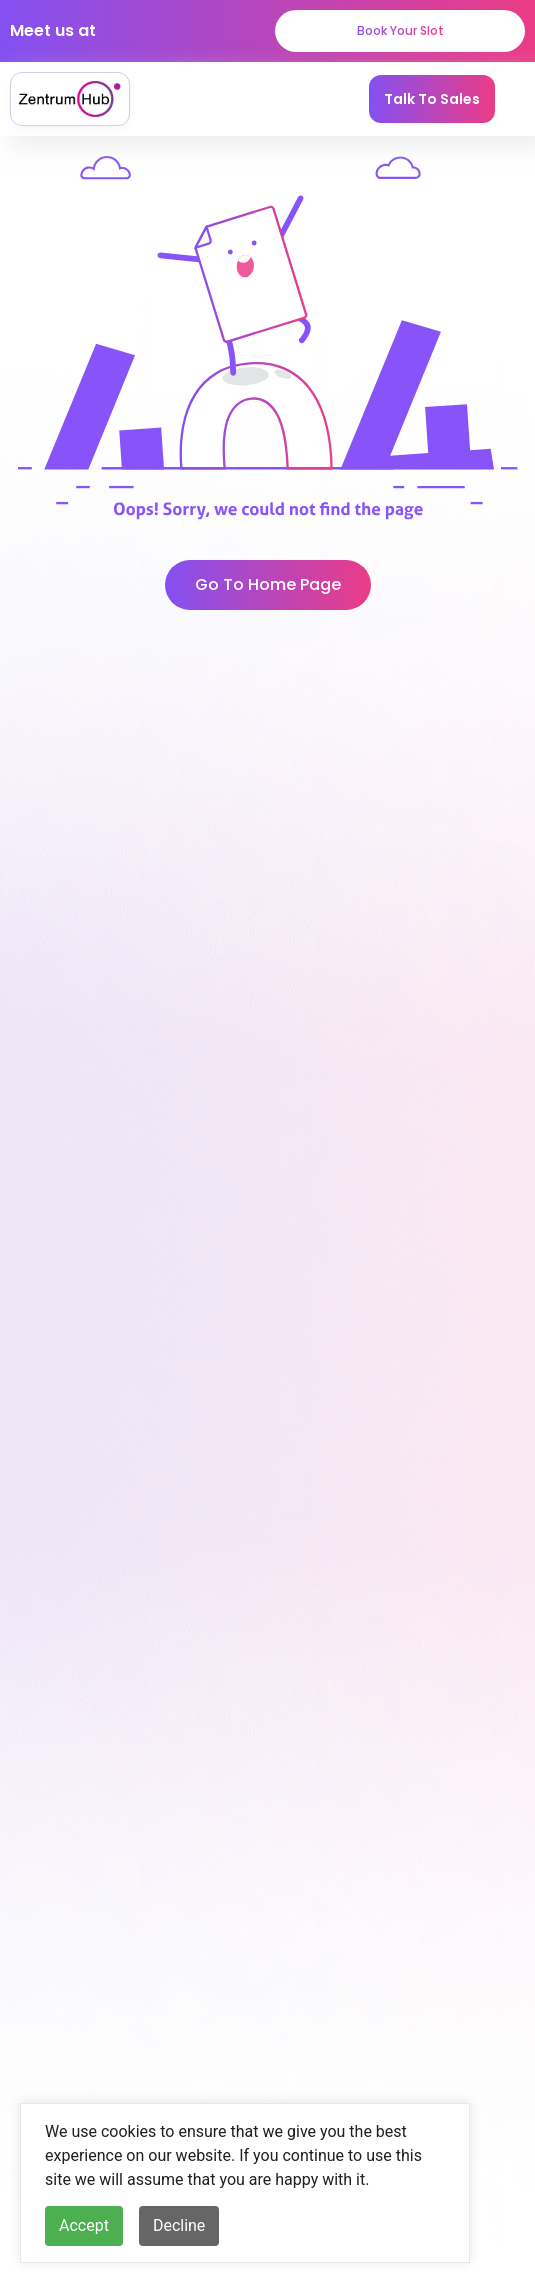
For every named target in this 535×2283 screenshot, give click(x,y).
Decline (179, 2225)
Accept (84, 2225)
